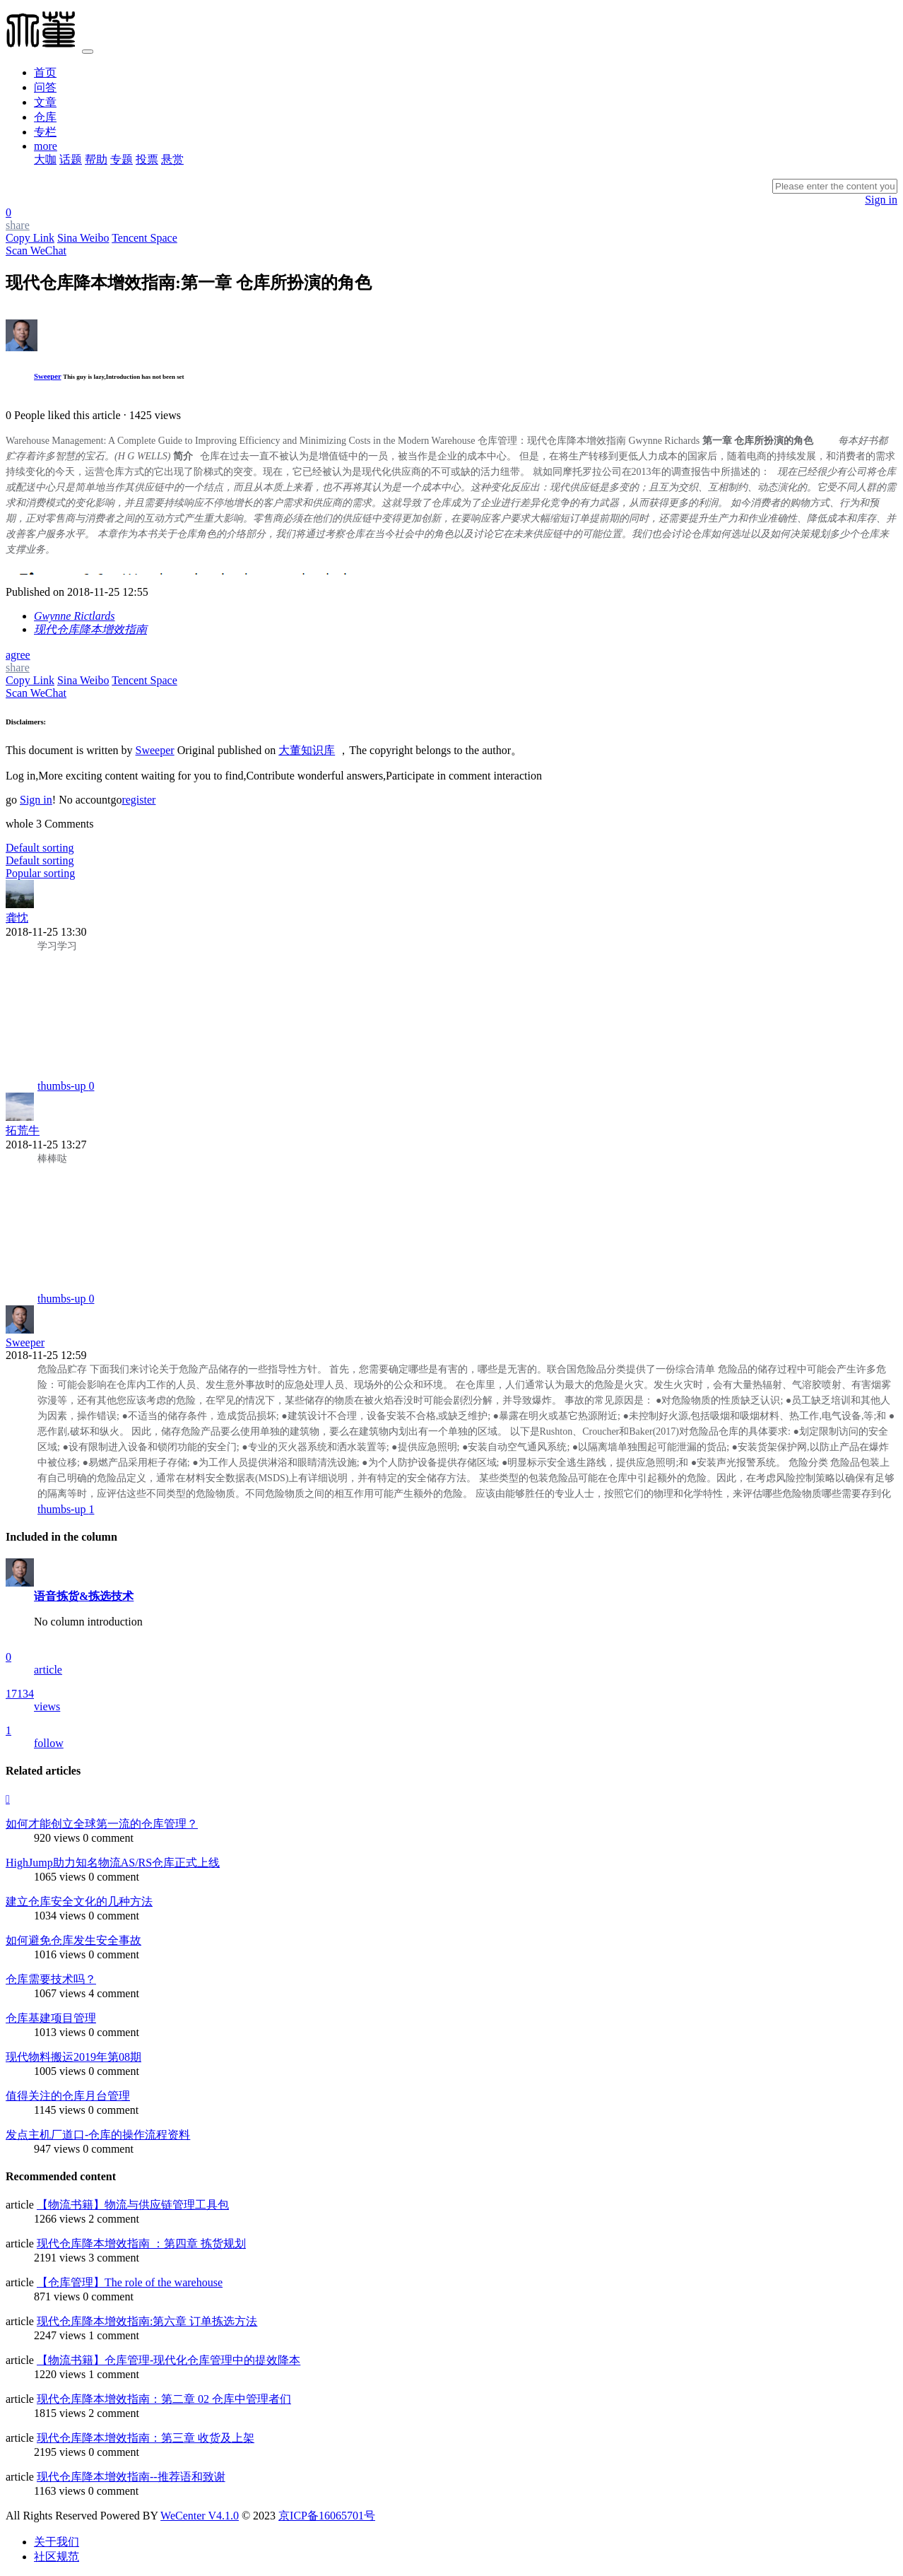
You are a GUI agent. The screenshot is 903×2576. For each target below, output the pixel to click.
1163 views (59, 2491)
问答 (45, 87)
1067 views (59, 1993)
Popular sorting (40, 873)
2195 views (59, 2452)
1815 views (59, 2413)
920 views (57, 1838)
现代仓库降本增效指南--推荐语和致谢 (131, 2477)
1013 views (59, 2032)
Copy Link (30, 238)
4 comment (113, 1993)
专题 (121, 159)
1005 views (59, 2071)
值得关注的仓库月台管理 (68, 2096)
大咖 (45, 159)
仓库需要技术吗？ (51, 1979)
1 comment (113, 2335)
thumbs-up (65, 1086)
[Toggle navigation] (87, 51)
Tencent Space (144, 238)
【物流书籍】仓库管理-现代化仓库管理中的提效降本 (168, 2360)
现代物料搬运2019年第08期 (73, 2057)
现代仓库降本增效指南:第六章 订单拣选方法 (147, 2321)
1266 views (59, 2219)
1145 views (59, 2110)
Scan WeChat (36, 251)
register (138, 800)
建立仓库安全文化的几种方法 (79, 1901)
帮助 (96, 159)
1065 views (59, 1877)
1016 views (59, 1954)
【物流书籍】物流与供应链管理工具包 (133, 2205)
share (18, 667)
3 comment (113, 2258)
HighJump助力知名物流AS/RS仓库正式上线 (113, 1863)
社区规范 (56, 2557)
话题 (70, 159)
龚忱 (17, 918)
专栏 (45, 132)
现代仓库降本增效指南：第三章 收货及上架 (145, 2438)
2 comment (113, 2219)
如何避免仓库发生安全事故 (73, 1940)
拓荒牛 (23, 1130)
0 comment (108, 1838)
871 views (57, 2296)
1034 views (59, 1916)
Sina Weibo (83, 238)
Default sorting (39, 860)
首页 (45, 72)
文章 (45, 102)
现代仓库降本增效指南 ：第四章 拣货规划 (141, 2243)
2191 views (59, 2258)
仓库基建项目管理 (51, 2018)
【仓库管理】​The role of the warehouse (130, 2282)
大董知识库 (306, 750)
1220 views (59, 2374)
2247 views (59, 2335)
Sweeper (47, 376)
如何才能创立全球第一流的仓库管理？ (102, 1824)
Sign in (881, 200)
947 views (57, 2149)
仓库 (45, 117)
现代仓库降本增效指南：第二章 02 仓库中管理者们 (164, 2399)
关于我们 (56, 2542)
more (45, 146)
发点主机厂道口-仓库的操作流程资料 (98, 2135)
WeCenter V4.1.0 (199, 2516)
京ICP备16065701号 (326, 2516)
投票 (147, 159)
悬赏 (172, 159)
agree (18, 655)
